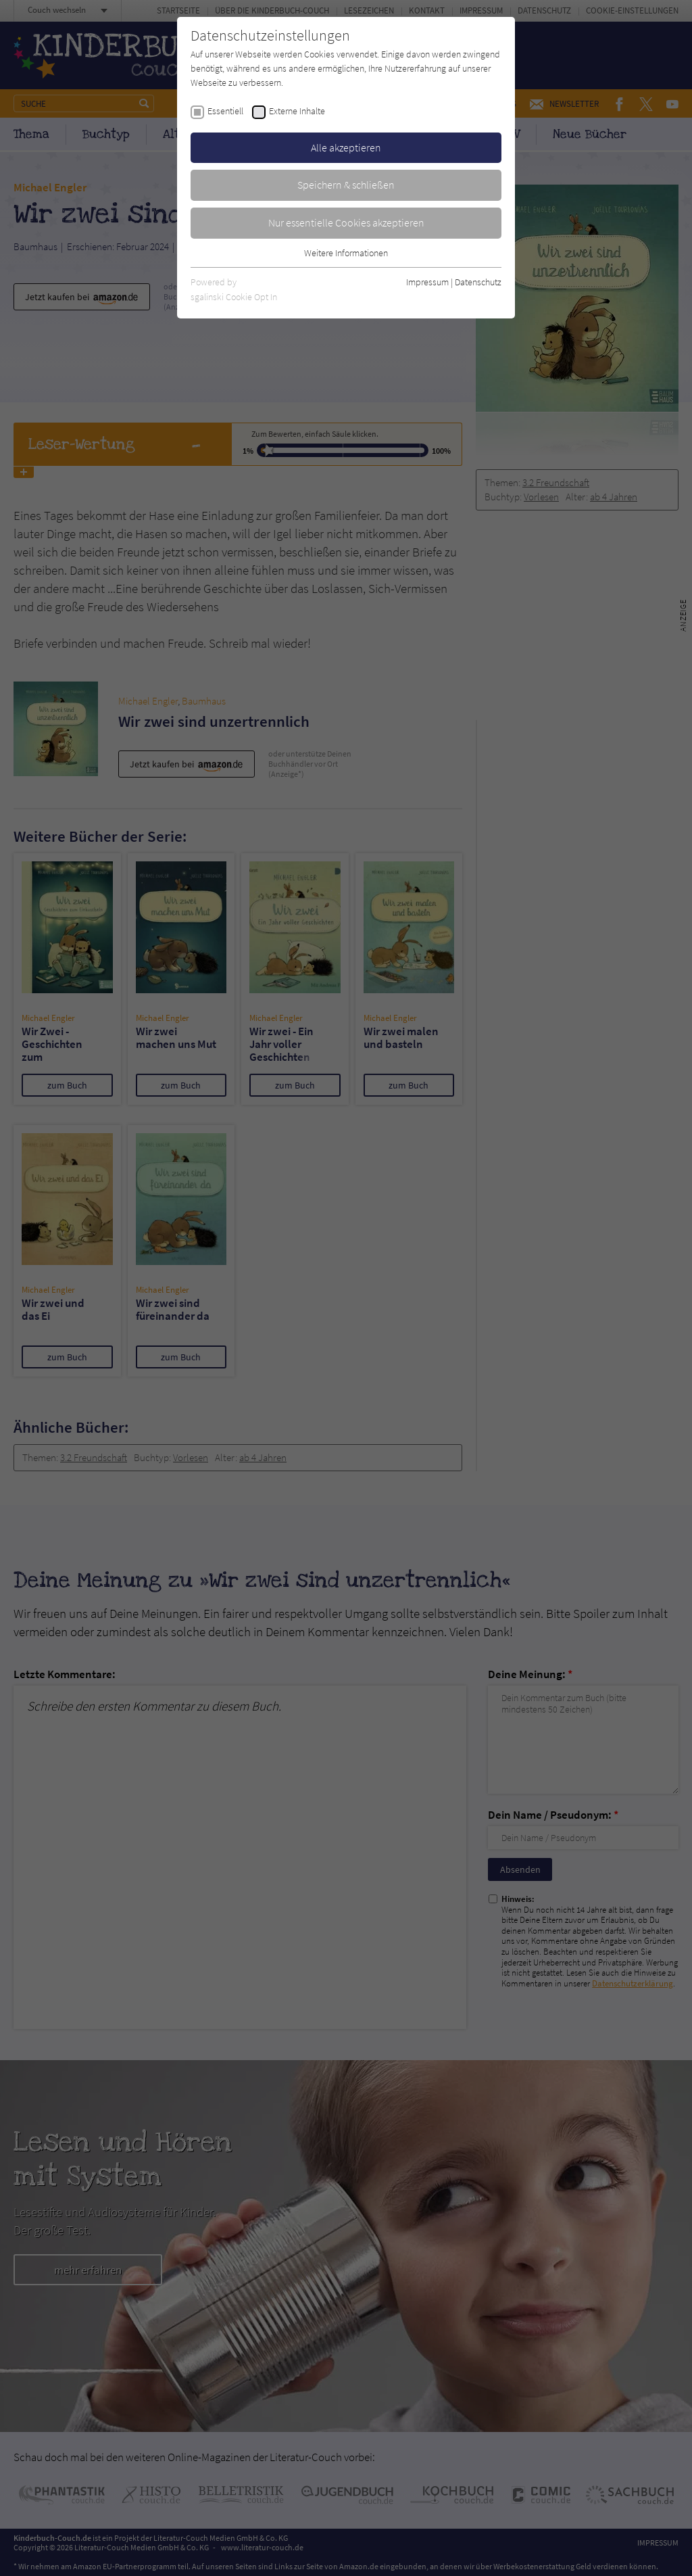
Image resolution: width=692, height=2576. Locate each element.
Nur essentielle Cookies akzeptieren (346, 222)
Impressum (427, 282)
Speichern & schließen (346, 184)
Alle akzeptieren (346, 147)
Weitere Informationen (346, 253)
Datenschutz (478, 282)
